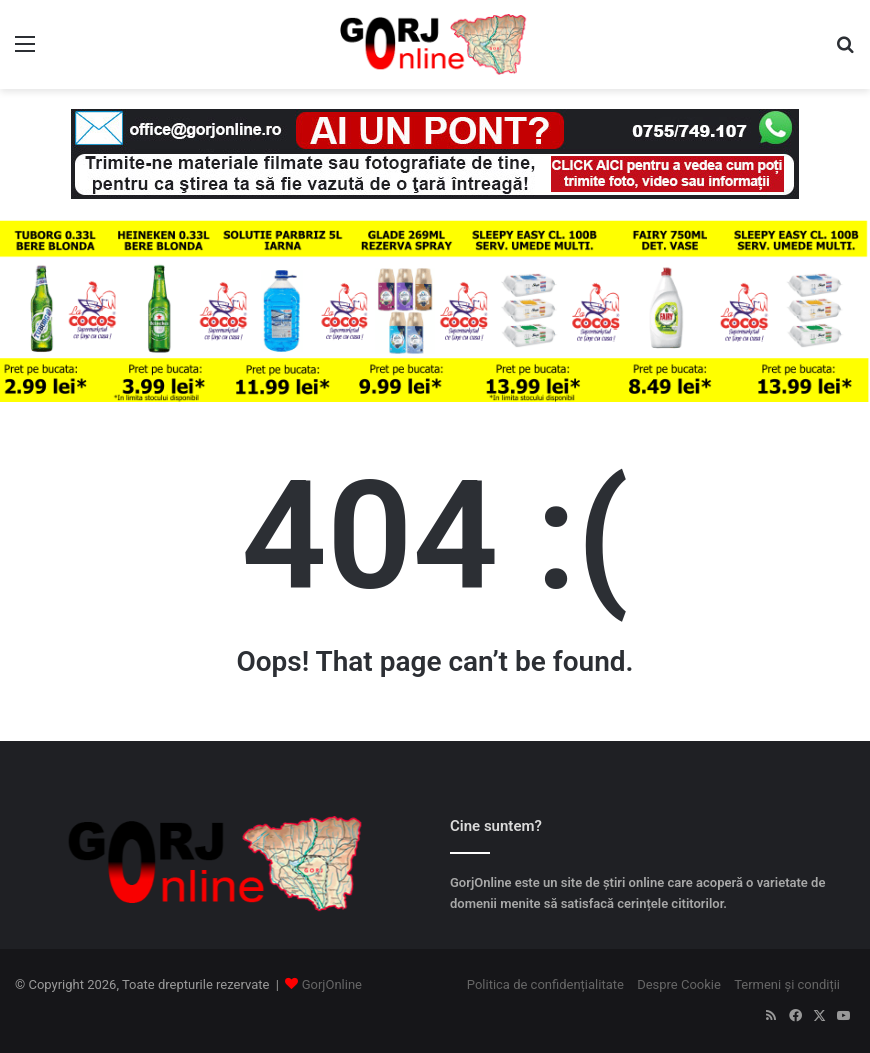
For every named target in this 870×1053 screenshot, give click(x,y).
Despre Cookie (679, 984)
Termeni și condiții (787, 984)
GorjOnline (332, 984)
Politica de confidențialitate (545, 984)
